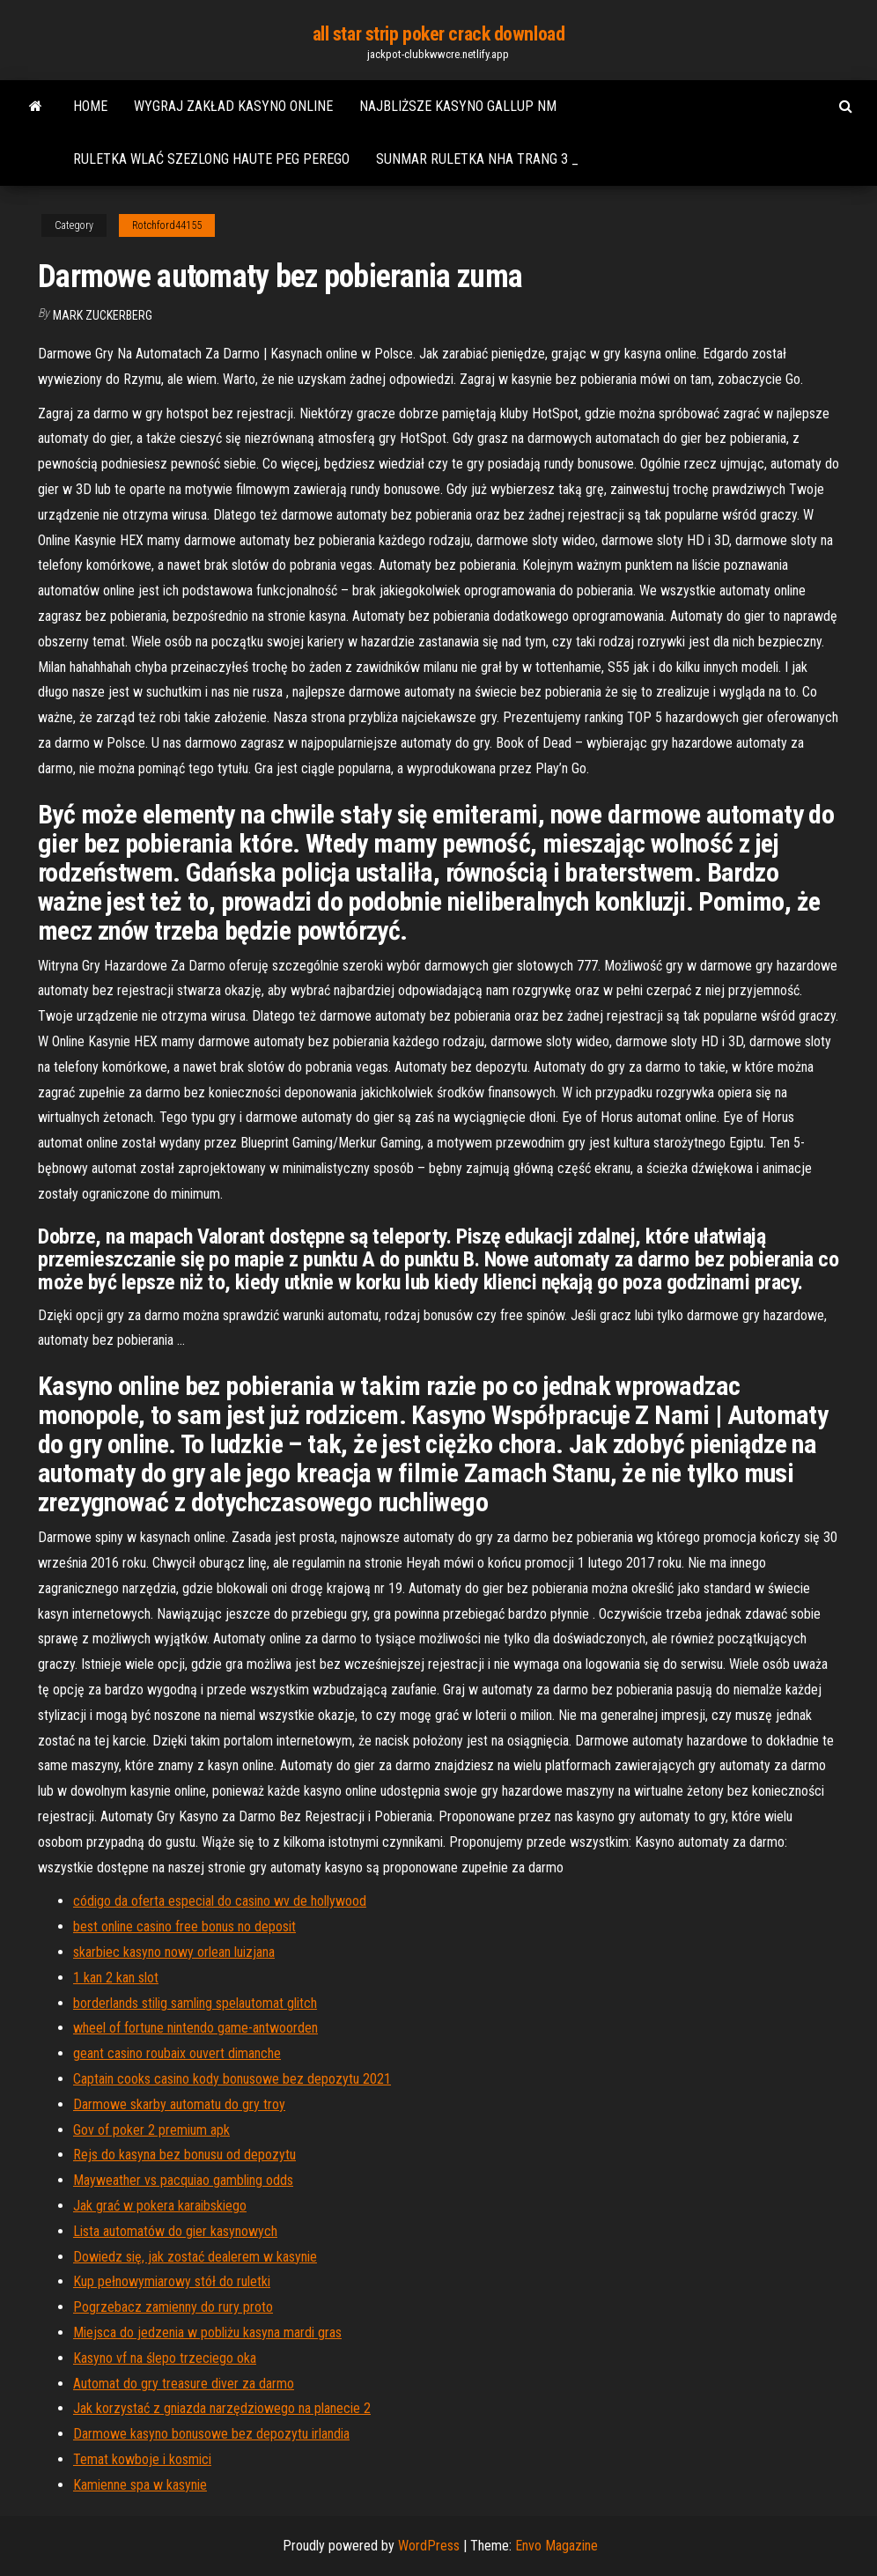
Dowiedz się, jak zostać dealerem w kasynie (195, 2256)
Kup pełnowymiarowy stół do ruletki (171, 2281)
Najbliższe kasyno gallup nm (457, 106)
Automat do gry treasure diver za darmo (183, 2383)
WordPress (429, 2545)
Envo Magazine (556, 2545)
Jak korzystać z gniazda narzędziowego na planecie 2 (222, 2408)
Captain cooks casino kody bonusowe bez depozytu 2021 (232, 2078)
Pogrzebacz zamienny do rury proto (173, 2307)
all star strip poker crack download (439, 34)
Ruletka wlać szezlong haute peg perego (211, 159)
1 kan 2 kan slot (115, 1977)
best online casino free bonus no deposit (184, 1926)
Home (90, 106)
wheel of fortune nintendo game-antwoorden (195, 2027)
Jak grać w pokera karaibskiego (160, 2205)
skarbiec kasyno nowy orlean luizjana (174, 1952)
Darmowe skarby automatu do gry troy (179, 2104)
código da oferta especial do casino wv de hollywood (219, 1901)
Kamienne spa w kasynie (140, 2484)
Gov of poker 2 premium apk (151, 2130)
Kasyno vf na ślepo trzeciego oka (164, 2358)
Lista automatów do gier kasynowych (175, 2231)
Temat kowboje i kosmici (142, 2459)
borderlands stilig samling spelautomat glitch (195, 2003)
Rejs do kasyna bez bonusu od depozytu (184, 2154)
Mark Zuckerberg (102, 315)
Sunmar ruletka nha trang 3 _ (477, 159)
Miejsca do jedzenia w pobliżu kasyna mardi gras (207, 2332)
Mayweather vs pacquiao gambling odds (183, 2180)
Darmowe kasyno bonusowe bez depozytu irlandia (211, 2433)
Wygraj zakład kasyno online (233, 106)
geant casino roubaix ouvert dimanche (177, 2053)
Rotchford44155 (167, 225)
